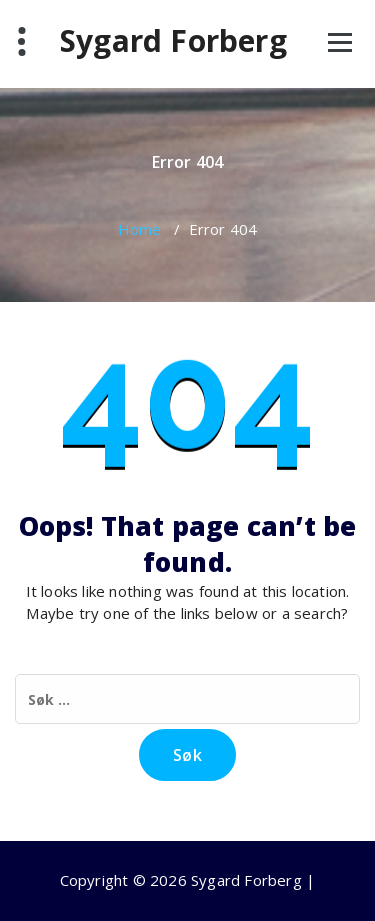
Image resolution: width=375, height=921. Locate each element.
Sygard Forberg (173, 41)
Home (140, 229)
